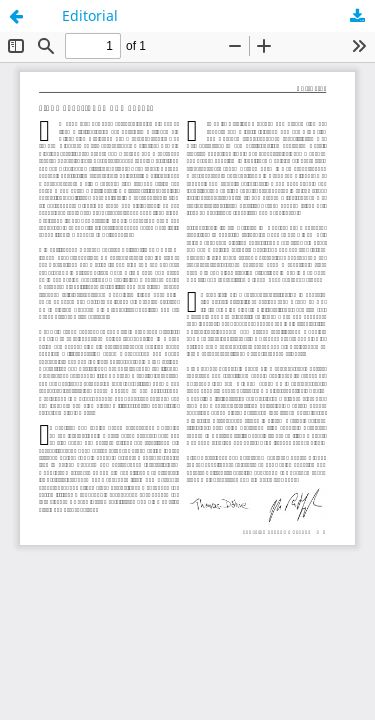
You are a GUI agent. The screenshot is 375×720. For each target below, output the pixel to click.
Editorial (90, 15)
